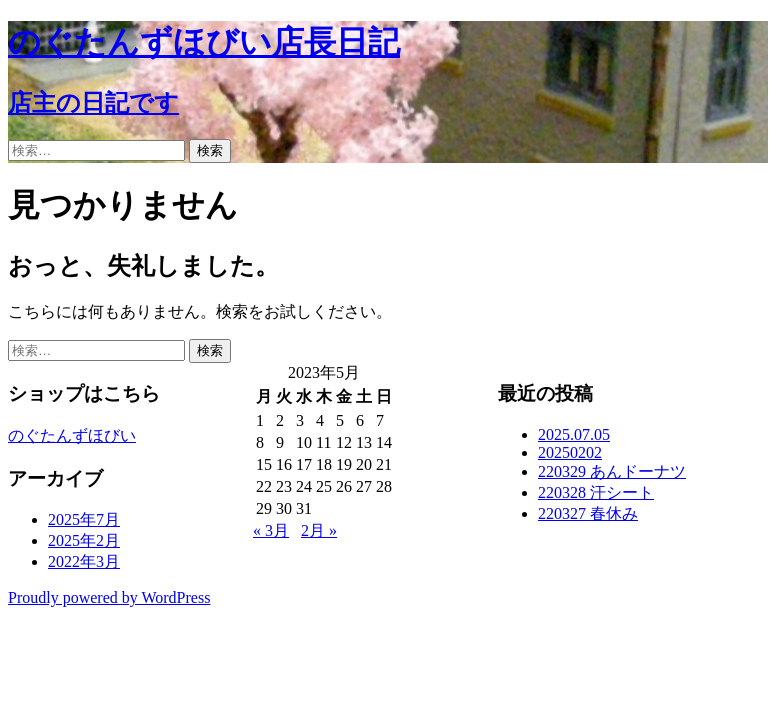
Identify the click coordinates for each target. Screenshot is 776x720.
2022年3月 (84, 561)
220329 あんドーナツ (612, 471)
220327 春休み (588, 513)
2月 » (319, 530)
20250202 (570, 452)
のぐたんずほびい (72, 435)
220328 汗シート (596, 492)
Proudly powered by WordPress (109, 597)
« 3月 (271, 530)
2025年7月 (84, 519)
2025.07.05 (574, 434)
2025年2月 (84, 540)
